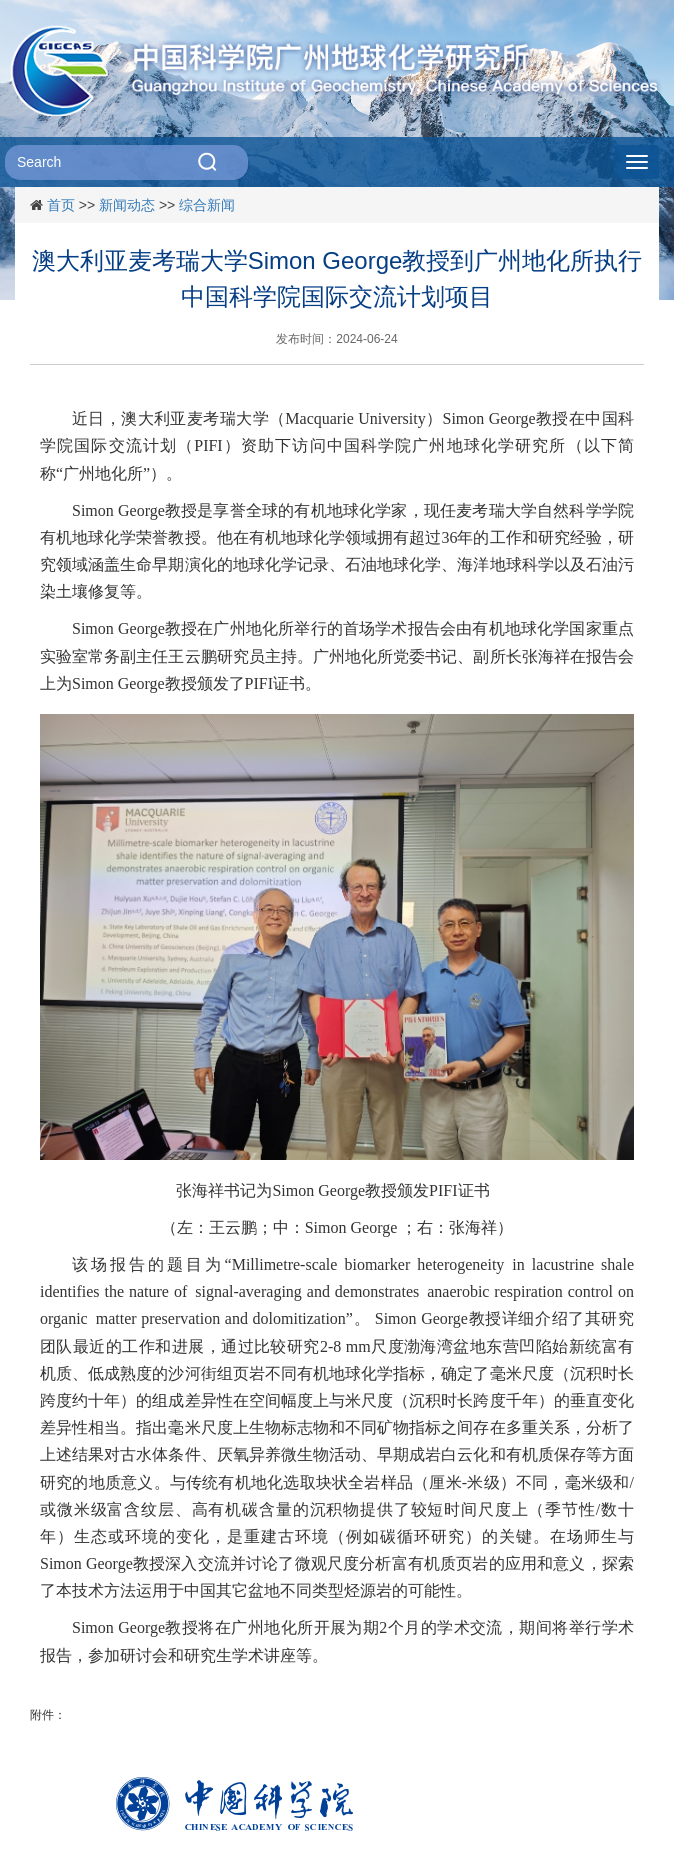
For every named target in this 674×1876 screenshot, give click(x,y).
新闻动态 (127, 205)
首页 (61, 205)
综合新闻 (207, 205)
